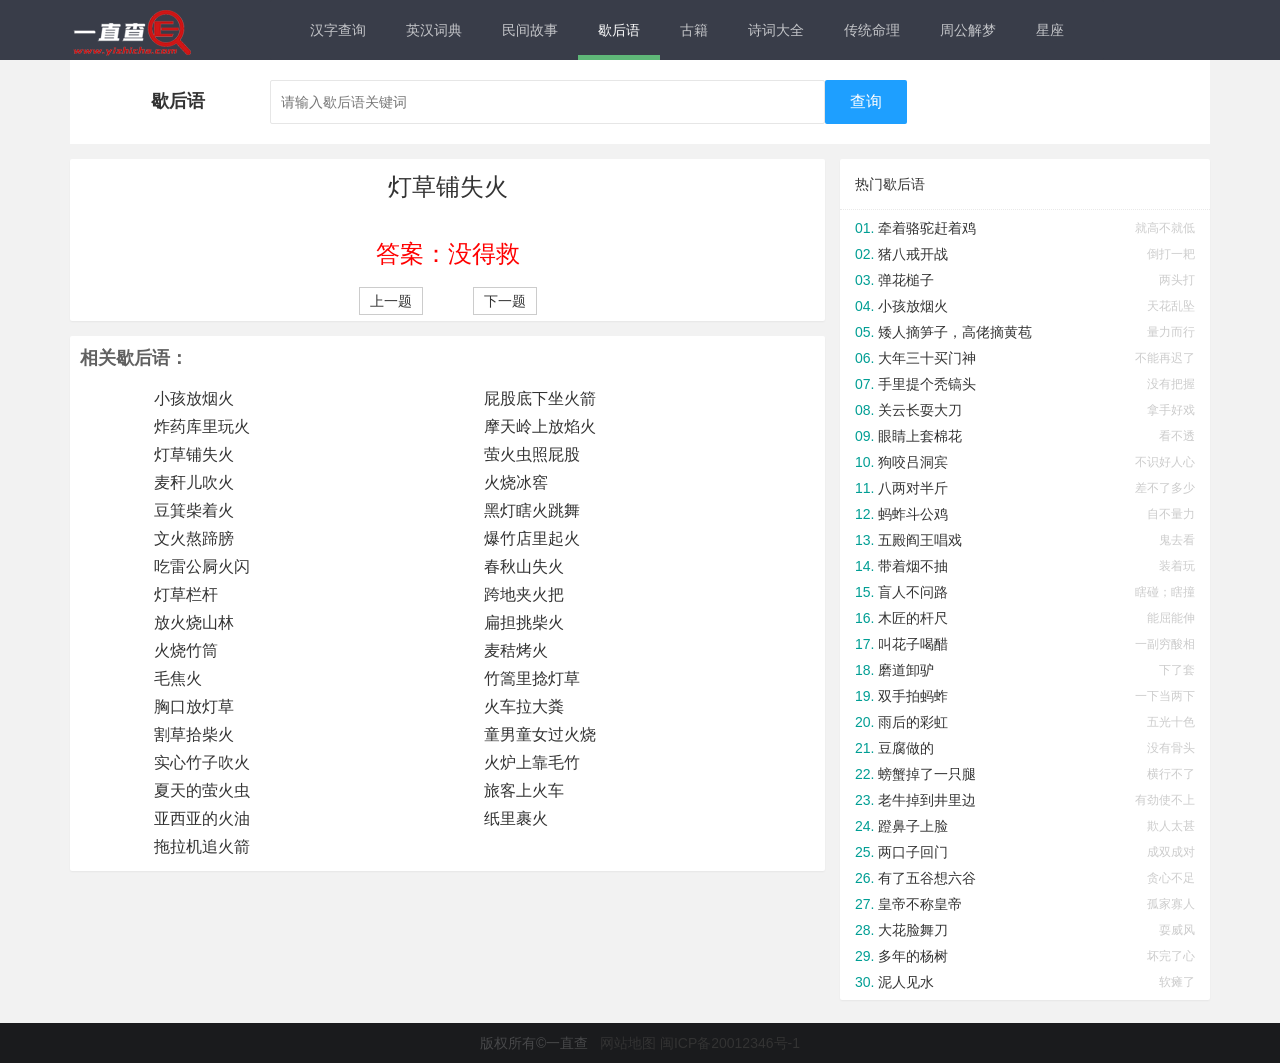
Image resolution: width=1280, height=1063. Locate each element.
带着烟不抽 (913, 566)
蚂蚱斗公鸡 (913, 514)
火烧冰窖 (516, 482)
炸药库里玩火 (202, 426)
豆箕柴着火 (194, 510)
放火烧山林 (194, 622)
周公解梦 (968, 30)
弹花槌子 (906, 280)
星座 (1050, 30)
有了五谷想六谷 (927, 878)
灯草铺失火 (194, 454)
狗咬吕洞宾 (913, 462)
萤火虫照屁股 (532, 454)
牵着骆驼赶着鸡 (927, 228)
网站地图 (628, 1043)
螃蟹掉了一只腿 (927, 774)
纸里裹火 (516, 818)
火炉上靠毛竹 (532, 762)
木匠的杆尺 (913, 618)
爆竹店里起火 (532, 538)
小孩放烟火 (194, 398)
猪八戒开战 (913, 254)
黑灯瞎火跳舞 (532, 510)
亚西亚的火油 (202, 818)
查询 (866, 101)
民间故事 (530, 30)
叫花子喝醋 (913, 644)
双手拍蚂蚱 (913, 696)
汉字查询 (338, 30)
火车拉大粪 (524, 706)
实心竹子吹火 (202, 762)
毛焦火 (178, 678)
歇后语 (619, 30)
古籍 (694, 30)
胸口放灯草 (194, 706)
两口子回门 (913, 852)
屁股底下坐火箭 (540, 398)
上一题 (391, 301)
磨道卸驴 (906, 670)
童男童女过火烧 (540, 734)
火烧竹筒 (186, 650)
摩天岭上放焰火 (540, 426)
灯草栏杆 (186, 594)
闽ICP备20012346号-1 (730, 1043)
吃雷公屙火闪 (202, 566)
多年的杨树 (913, 956)
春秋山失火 (524, 566)
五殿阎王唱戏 (920, 540)
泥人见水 (906, 982)
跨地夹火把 (524, 594)
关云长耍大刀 (920, 410)
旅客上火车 (524, 790)
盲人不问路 (913, 592)
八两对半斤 (913, 488)
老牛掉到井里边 (927, 800)
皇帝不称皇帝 (920, 904)
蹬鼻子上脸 (913, 826)
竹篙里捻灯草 (532, 678)
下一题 (505, 301)
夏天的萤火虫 (202, 790)
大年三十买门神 (927, 358)
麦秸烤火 (516, 650)
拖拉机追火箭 (202, 846)
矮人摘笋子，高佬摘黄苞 (955, 332)
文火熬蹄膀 (194, 538)
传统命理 (872, 30)
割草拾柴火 (194, 734)
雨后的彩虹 (913, 722)
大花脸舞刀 (913, 930)
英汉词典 (434, 30)
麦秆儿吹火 (194, 482)
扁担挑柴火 (524, 622)
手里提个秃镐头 (927, 384)
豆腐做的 (906, 748)
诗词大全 (776, 30)
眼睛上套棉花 (920, 436)
